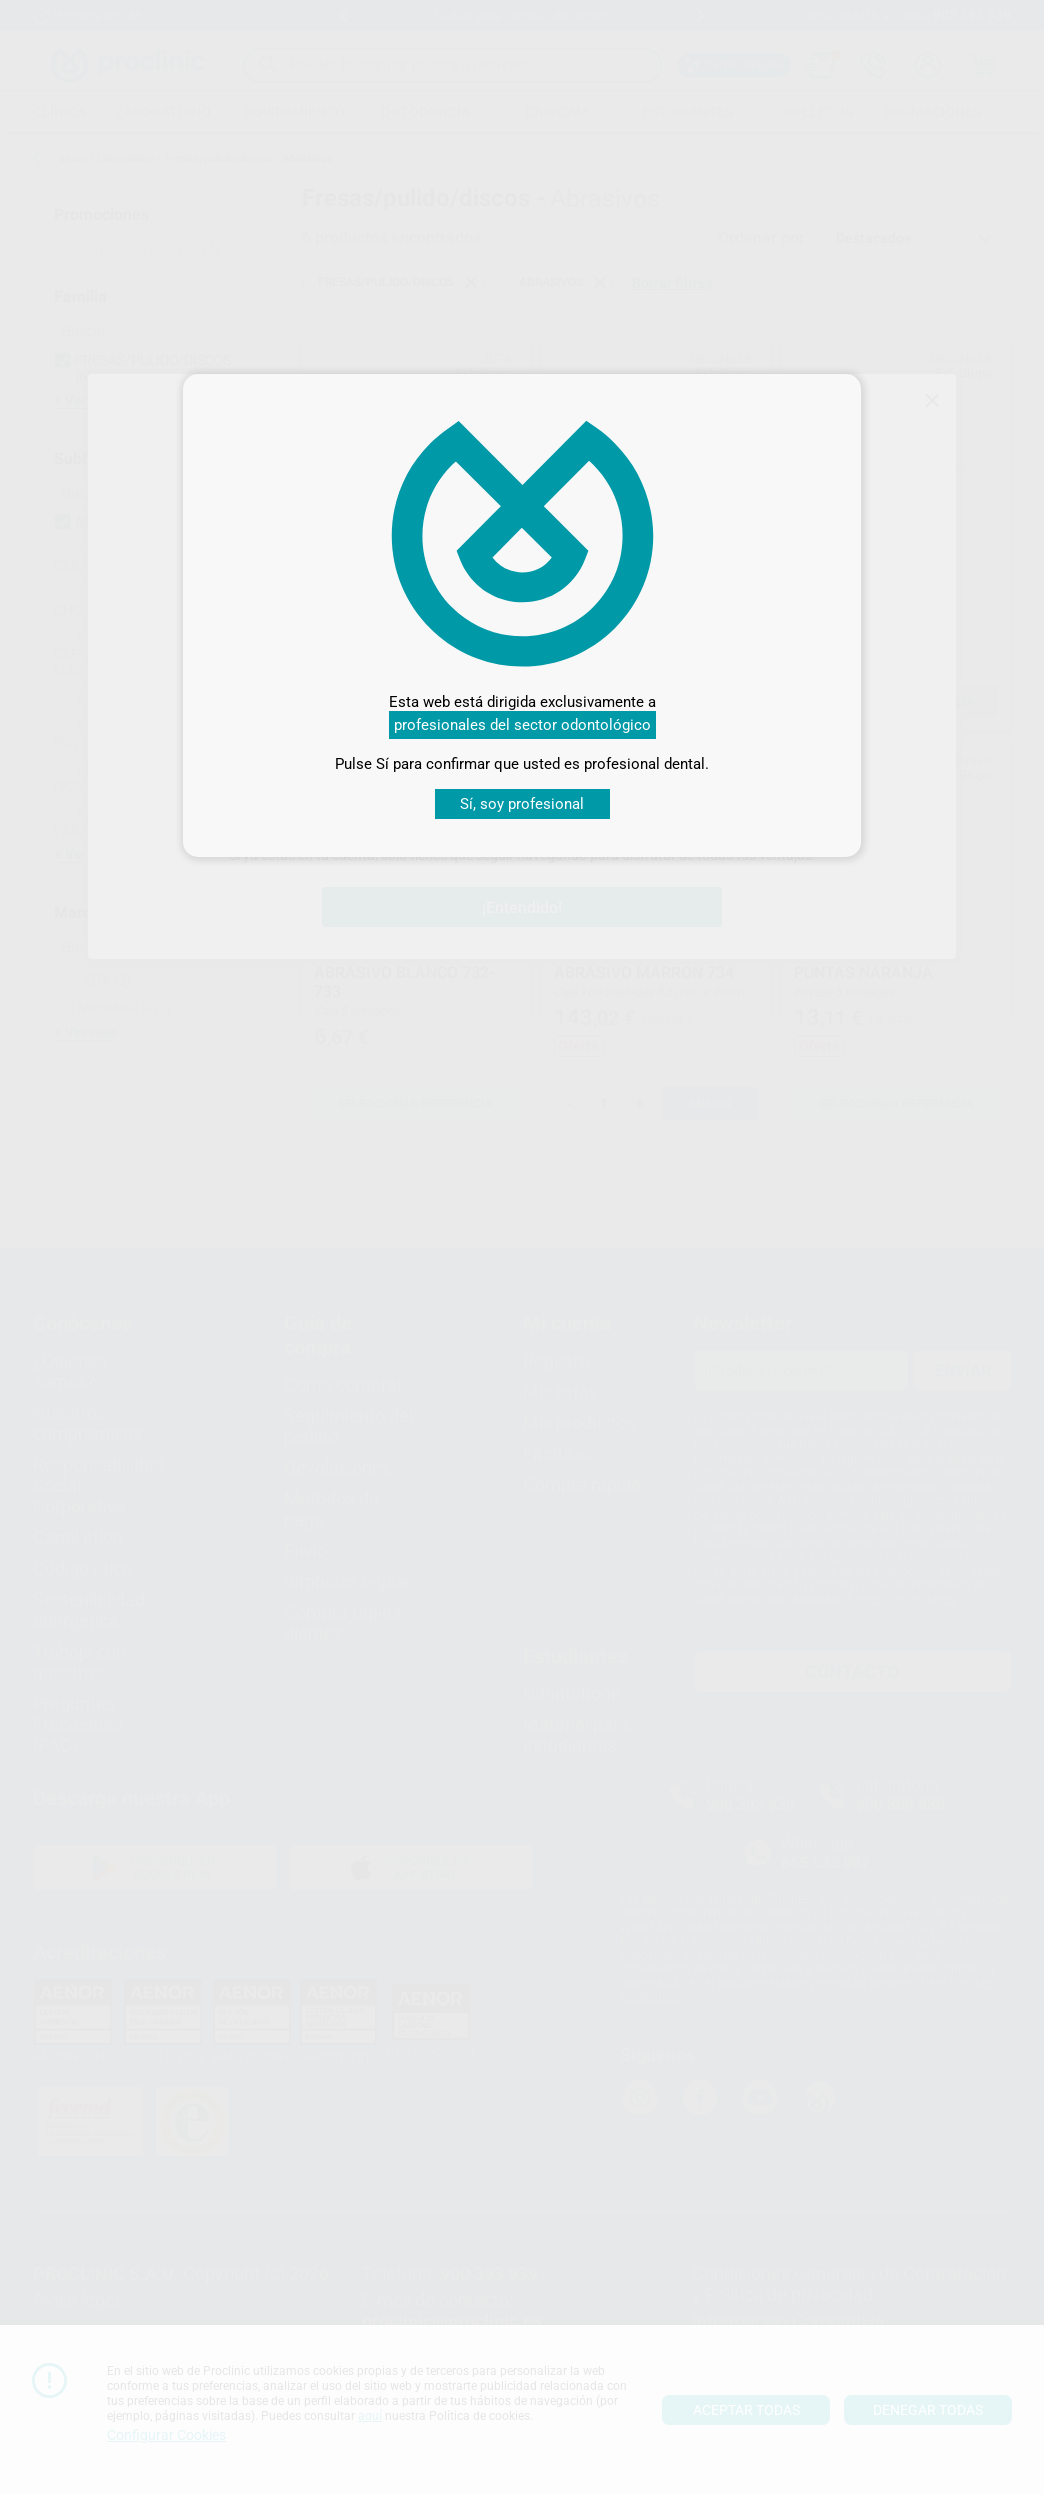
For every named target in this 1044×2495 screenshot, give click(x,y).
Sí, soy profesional (522, 804)
